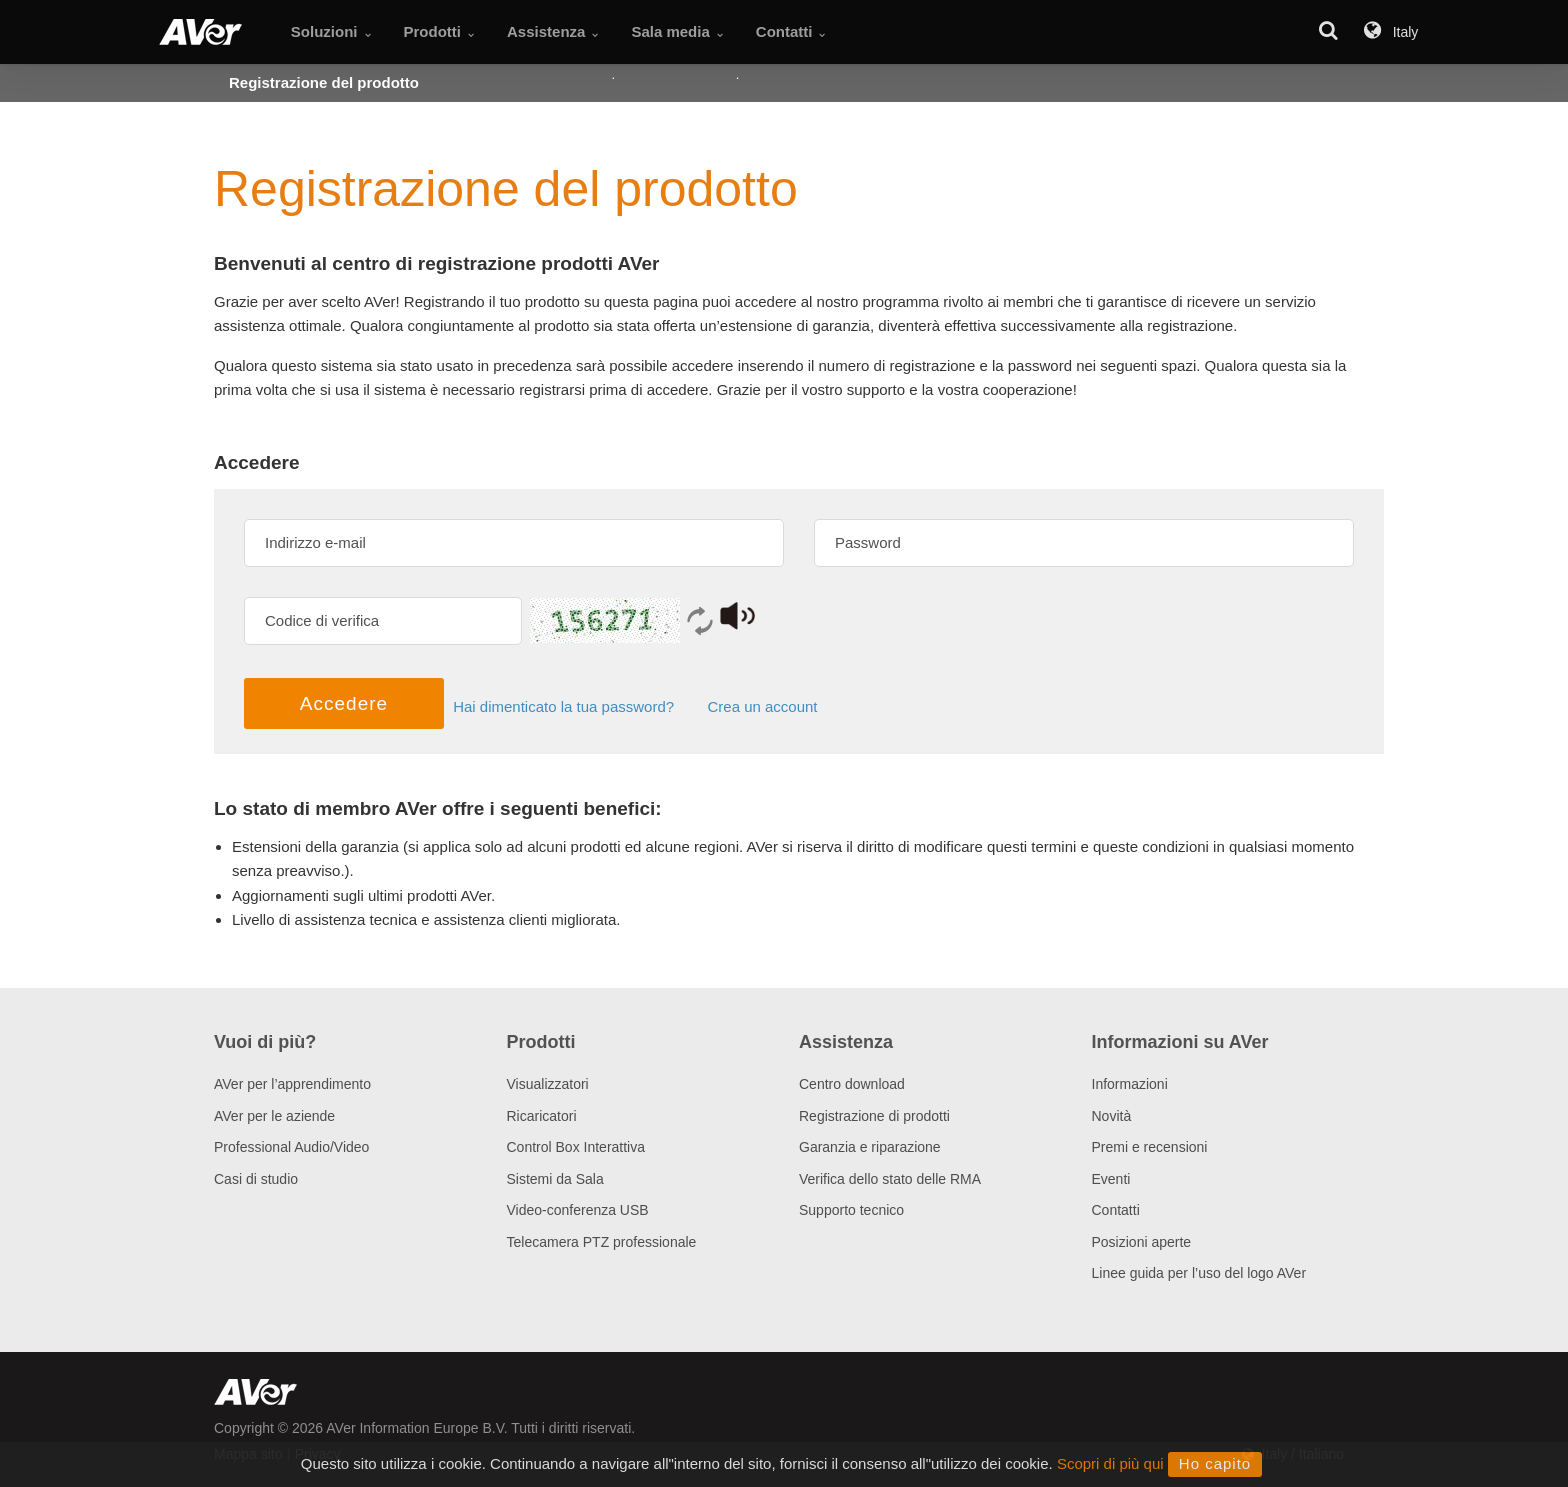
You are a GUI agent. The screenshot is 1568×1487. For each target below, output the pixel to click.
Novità (1112, 1116)
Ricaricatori (542, 1116)
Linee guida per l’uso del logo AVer (1199, 1273)
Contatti (1116, 1210)
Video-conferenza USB (578, 1210)
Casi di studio (256, 1179)
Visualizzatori (548, 1084)
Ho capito (1215, 1463)
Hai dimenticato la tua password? (572, 707)
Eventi (1111, 1179)
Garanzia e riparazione (870, 1147)
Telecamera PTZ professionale (602, 1242)
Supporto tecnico (851, 1210)
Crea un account (762, 707)
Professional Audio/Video (291, 1147)
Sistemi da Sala (555, 1179)
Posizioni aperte (1142, 1242)
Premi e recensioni (1150, 1147)
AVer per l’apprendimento (292, 1084)
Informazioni (1130, 1084)
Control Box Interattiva (576, 1147)
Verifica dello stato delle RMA (890, 1179)
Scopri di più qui (1110, 1463)
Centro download (852, 1084)
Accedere (344, 703)
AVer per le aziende (274, 1116)
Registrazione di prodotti (874, 1116)
